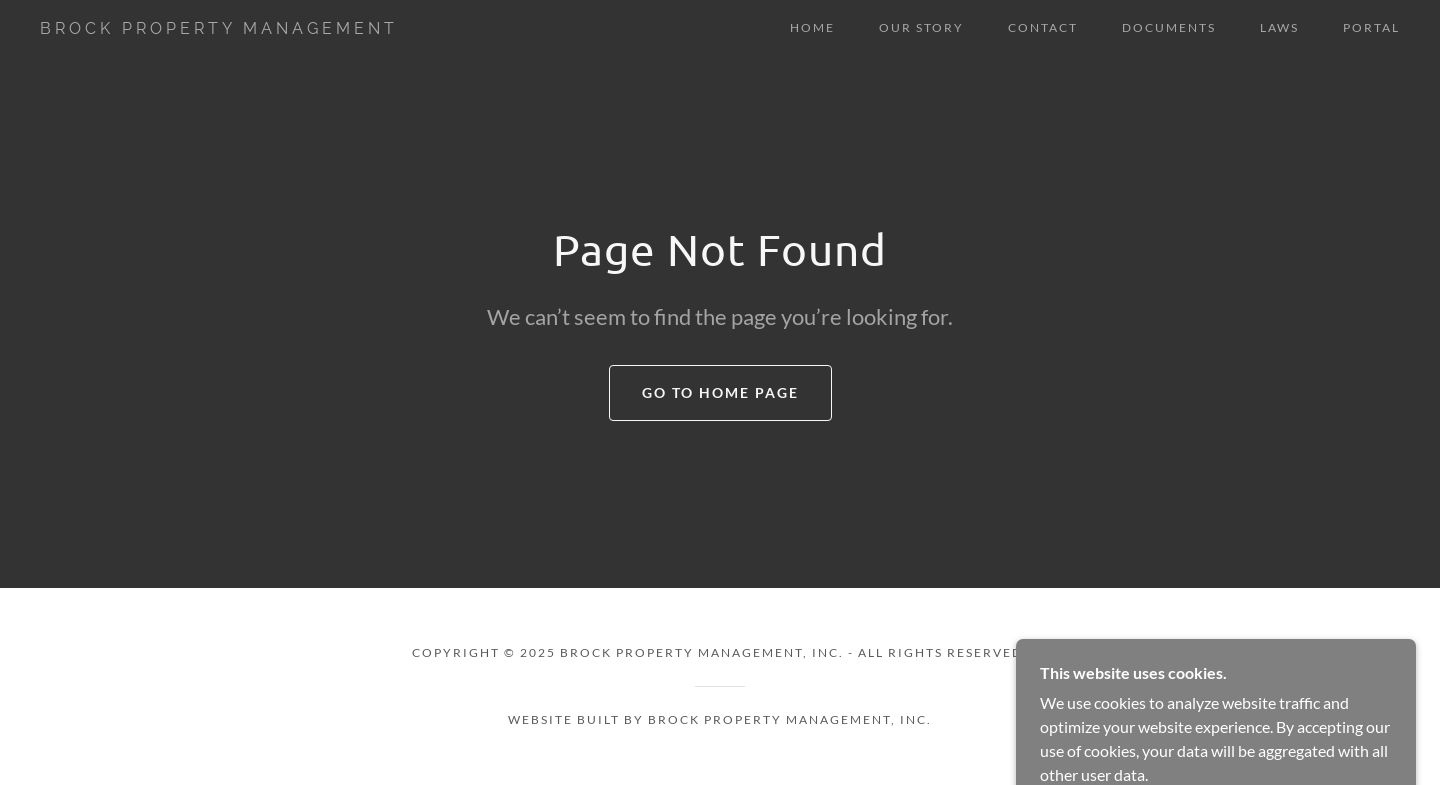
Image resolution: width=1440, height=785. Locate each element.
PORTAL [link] (1371, 27)
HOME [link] (812, 27)
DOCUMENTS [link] (1169, 27)
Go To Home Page (720, 392)
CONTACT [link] (1043, 27)
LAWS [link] (1279, 27)
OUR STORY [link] (921, 27)
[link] (228, 27)
